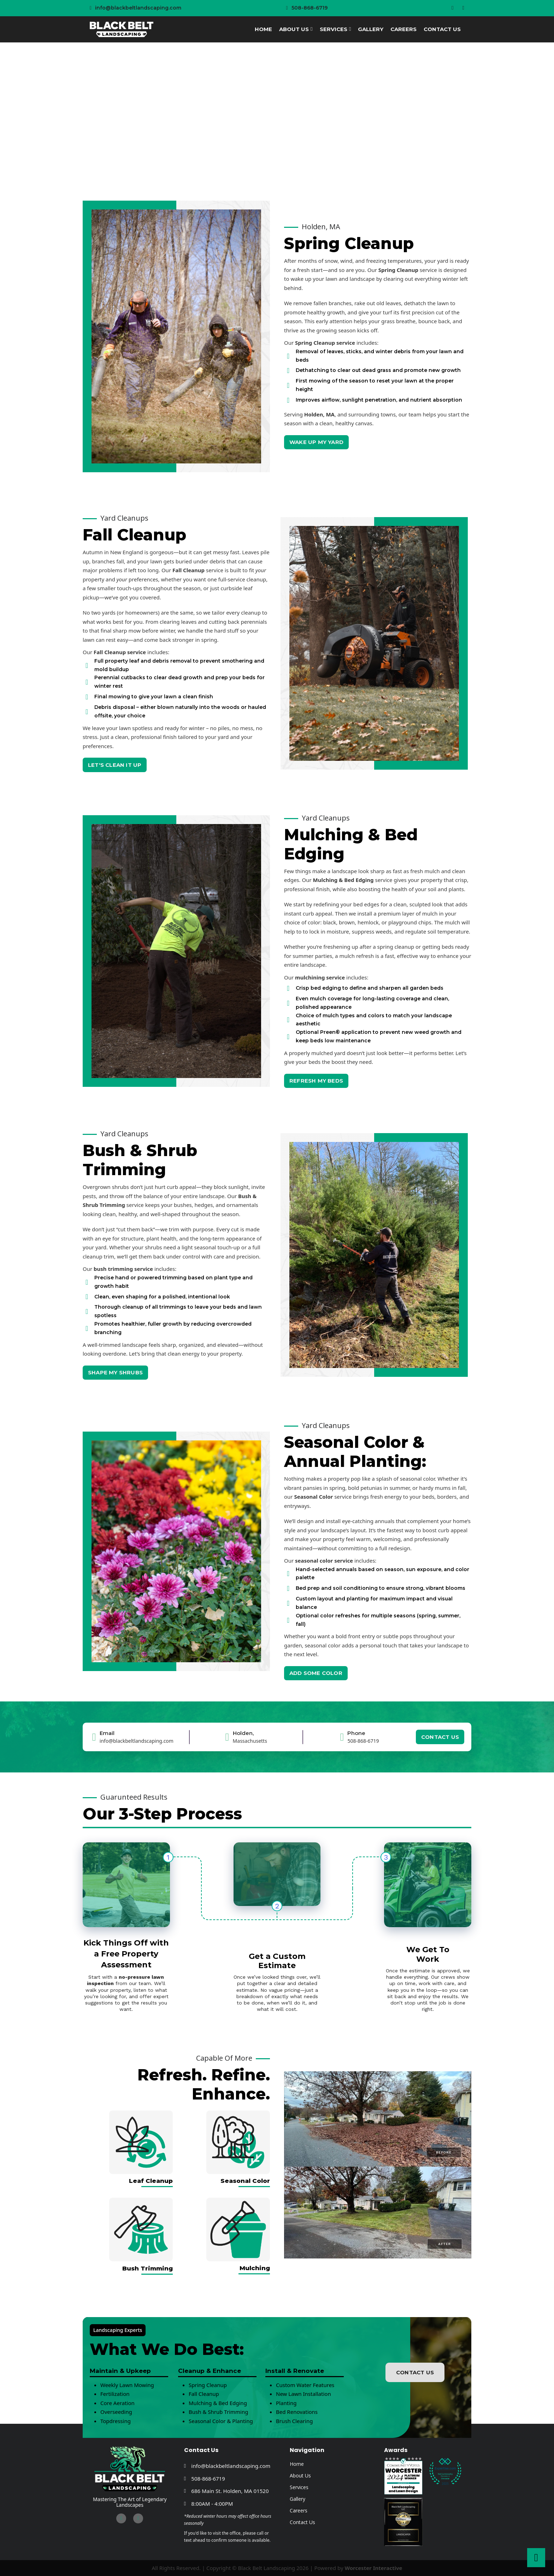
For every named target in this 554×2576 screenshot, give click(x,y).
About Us (294, 29)
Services (333, 29)
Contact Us (442, 29)
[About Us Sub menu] (311, 29)
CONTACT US (440, 1737)
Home (263, 29)
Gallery (370, 29)
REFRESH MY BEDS (316, 1080)
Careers (403, 29)
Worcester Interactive (373, 2567)
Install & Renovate (294, 2370)
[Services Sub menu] (350, 29)
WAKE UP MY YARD (316, 442)
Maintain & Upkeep (120, 2370)
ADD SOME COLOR (315, 1673)
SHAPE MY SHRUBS (115, 1372)
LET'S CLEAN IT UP (114, 765)
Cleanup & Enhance (209, 2370)
